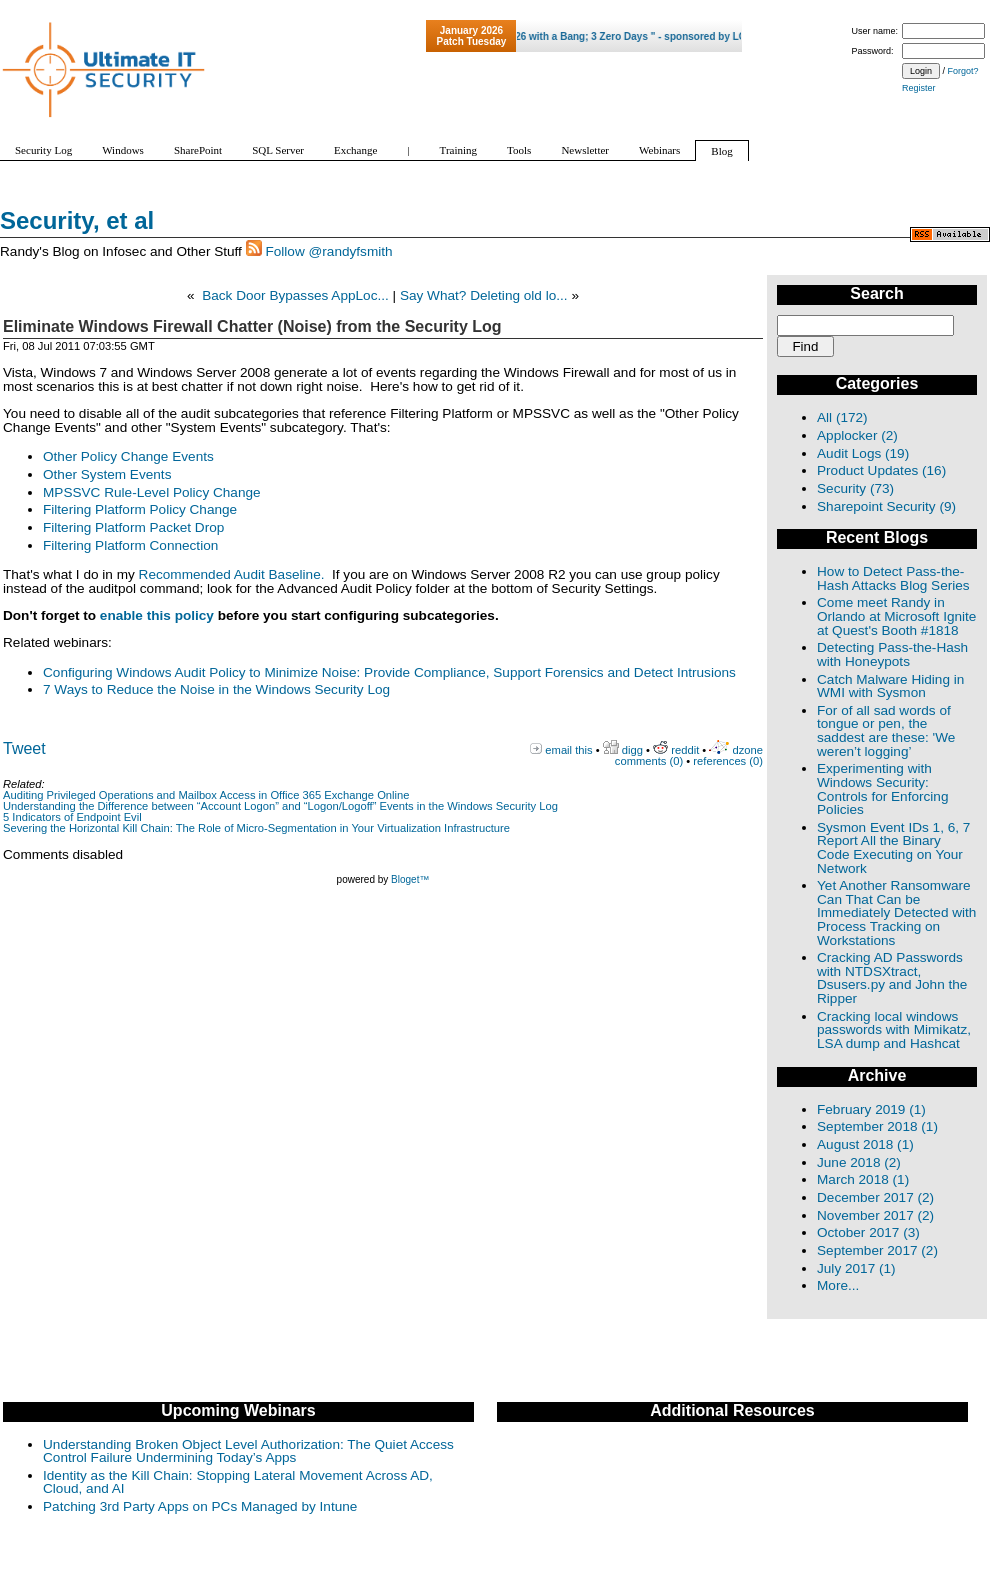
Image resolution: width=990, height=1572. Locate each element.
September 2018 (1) (877, 1126)
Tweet (24, 748)
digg (632, 750)
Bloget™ (410, 879)
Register (919, 88)
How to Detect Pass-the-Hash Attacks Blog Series (893, 578)
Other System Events (107, 474)
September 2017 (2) (877, 1250)
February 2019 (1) (871, 1109)
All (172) (842, 417)
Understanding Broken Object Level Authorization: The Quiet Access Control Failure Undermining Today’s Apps (248, 1451)
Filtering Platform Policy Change (140, 509)
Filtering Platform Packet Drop (133, 527)
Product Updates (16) (881, 470)
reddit (685, 750)
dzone (748, 750)
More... (838, 1285)
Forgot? (963, 71)
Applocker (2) (857, 435)
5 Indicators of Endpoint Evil (72, 817)
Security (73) (855, 488)
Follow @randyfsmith (328, 251)
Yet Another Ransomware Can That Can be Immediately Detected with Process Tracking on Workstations (896, 912)
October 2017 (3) (868, 1232)
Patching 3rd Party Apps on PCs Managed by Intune (200, 1506)
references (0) (728, 761)
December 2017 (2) (875, 1197)
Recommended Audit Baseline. (232, 574)
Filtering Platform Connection (130, 545)
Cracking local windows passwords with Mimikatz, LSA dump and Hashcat (894, 1030)
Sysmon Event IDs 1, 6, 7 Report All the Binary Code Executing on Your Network (893, 848)
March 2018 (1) (863, 1179)
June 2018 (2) (859, 1162)
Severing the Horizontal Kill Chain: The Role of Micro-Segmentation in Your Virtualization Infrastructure (256, 828)
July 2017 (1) (856, 1268)
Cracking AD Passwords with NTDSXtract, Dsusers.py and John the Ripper (892, 978)
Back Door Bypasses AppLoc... (295, 295)
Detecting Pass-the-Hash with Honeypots (892, 654)
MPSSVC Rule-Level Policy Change (152, 492)
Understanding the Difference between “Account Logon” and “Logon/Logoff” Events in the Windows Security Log (280, 806)
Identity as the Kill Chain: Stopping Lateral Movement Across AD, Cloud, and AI (238, 1482)
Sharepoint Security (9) (886, 506)
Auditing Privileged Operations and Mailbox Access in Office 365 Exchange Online (206, 795)
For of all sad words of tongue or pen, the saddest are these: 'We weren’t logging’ (886, 731)
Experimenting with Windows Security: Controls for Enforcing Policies (882, 789)
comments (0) (649, 761)
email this (568, 750)
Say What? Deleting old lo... (484, 295)
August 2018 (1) (865, 1144)
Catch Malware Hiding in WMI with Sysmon (890, 686)
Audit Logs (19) (863, 453)
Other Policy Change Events (128, 456)
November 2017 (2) (875, 1215)
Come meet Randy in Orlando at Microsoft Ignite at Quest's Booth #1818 (896, 616)
